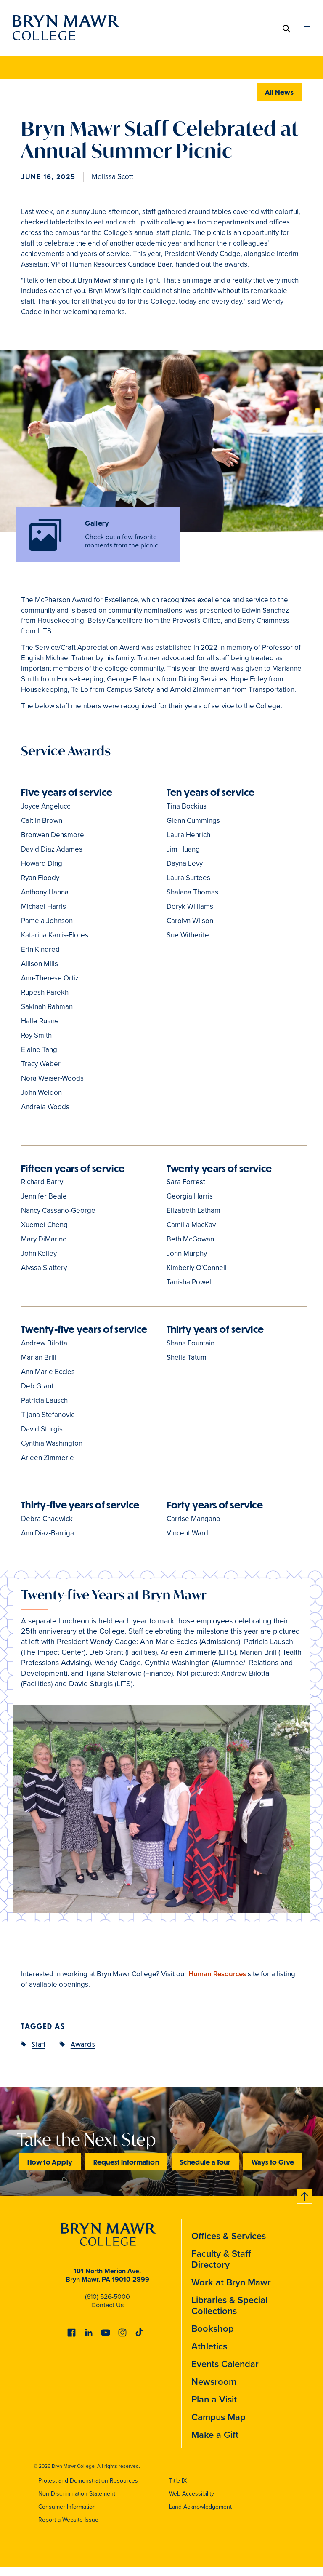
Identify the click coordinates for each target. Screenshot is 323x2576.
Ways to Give (273, 2171)
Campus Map (218, 2426)
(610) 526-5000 (107, 2305)
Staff (38, 2053)
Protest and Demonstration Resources (88, 2489)
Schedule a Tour (205, 2171)
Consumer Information (67, 2515)
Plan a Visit (214, 2408)
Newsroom (213, 2390)
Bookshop (212, 2337)
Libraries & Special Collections (229, 2314)
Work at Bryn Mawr (231, 2291)
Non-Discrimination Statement (76, 2502)
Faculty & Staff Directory (221, 2268)
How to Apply (49, 2171)
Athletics (209, 2355)
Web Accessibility (191, 2502)
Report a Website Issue (68, 2528)
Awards (83, 2053)
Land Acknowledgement (200, 2515)
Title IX (178, 2489)
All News (279, 92)
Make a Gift (214, 2444)
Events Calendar (225, 2373)
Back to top (303, 2203)
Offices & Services (228, 2245)
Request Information (126, 2171)
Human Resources (217, 1983)
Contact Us (107, 2313)
